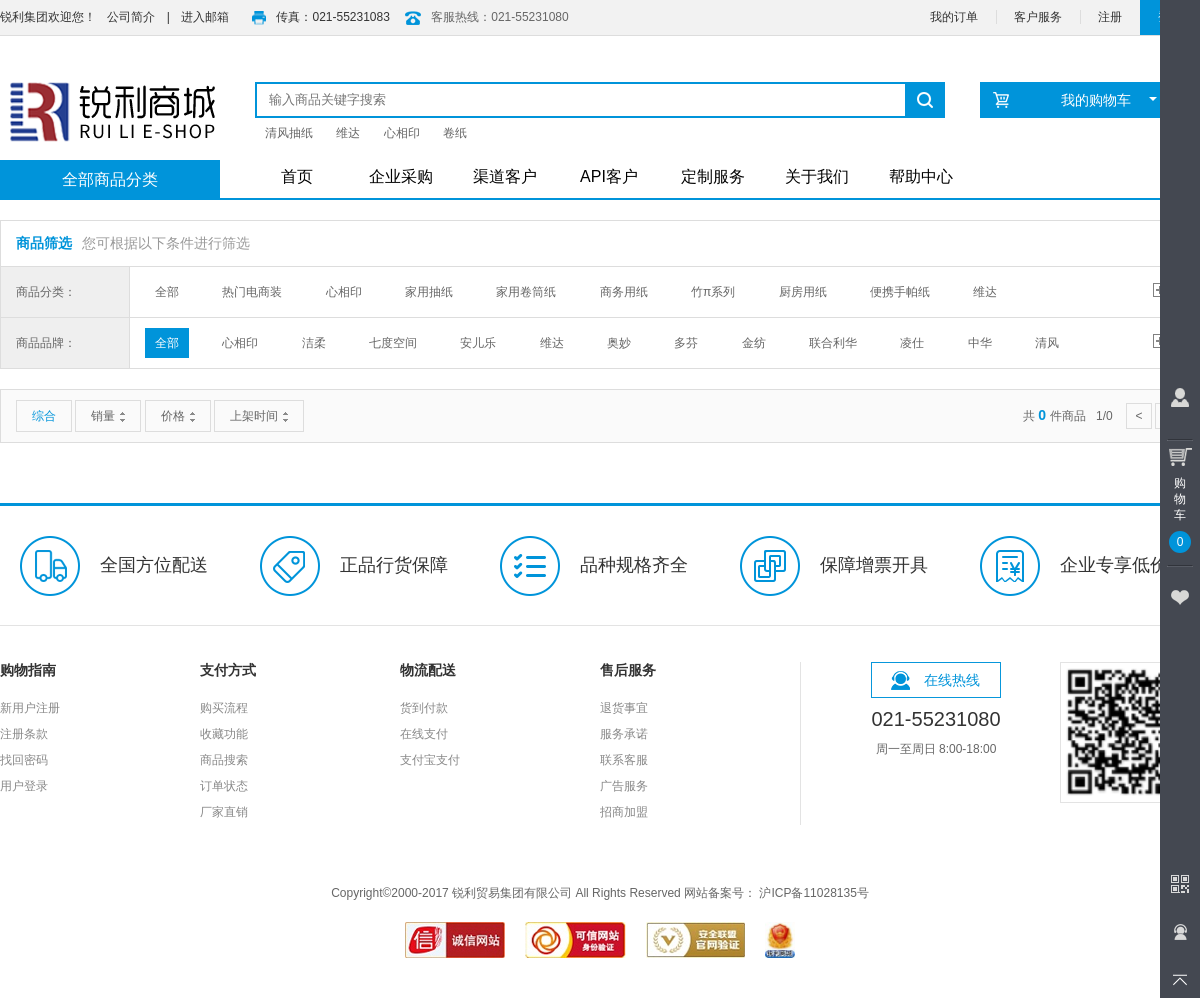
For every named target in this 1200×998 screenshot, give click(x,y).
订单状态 (224, 786)
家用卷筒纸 (526, 292)
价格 (178, 416)
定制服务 (713, 176)
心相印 (402, 133)
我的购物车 (1109, 100)
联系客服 (624, 760)
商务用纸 (624, 292)
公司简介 (131, 17)
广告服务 (624, 786)
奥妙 (619, 343)
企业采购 (401, 176)
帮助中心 (921, 176)
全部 (167, 292)
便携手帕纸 (900, 292)
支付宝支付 (430, 760)
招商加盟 (624, 812)
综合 (44, 416)
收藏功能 (224, 734)
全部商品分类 (110, 179)
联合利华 (833, 343)
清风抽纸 (289, 133)
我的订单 (954, 17)
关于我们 (817, 176)
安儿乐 (478, 343)
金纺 (754, 343)
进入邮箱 (205, 17)
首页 (297, 176)
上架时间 (259, 416)
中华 (980, 343)
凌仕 (912, 343)
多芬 (686, 343)
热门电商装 (252, 292)
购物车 (1180, 496)
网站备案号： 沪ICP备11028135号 (776, 893)
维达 (348, 133)
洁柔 (314, 343)
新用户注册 (30, 708)
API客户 (609, 176)
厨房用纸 (803, 292)
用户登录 (24, 786)
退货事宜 (624, 708)
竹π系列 (713, 292)
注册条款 (24, 734)
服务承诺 (624, 734)
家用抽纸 (429, 292)
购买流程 (224, 708)
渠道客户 (505, 176)
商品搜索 (224, 760)
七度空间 (393, 343)
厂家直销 (224, 812)
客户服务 (1038, 17)
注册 (1110, 17)
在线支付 (424, 734)
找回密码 (24, 760)
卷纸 (455, 133)
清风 (1047, 343)
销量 (108, 416)
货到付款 (424, 708)
